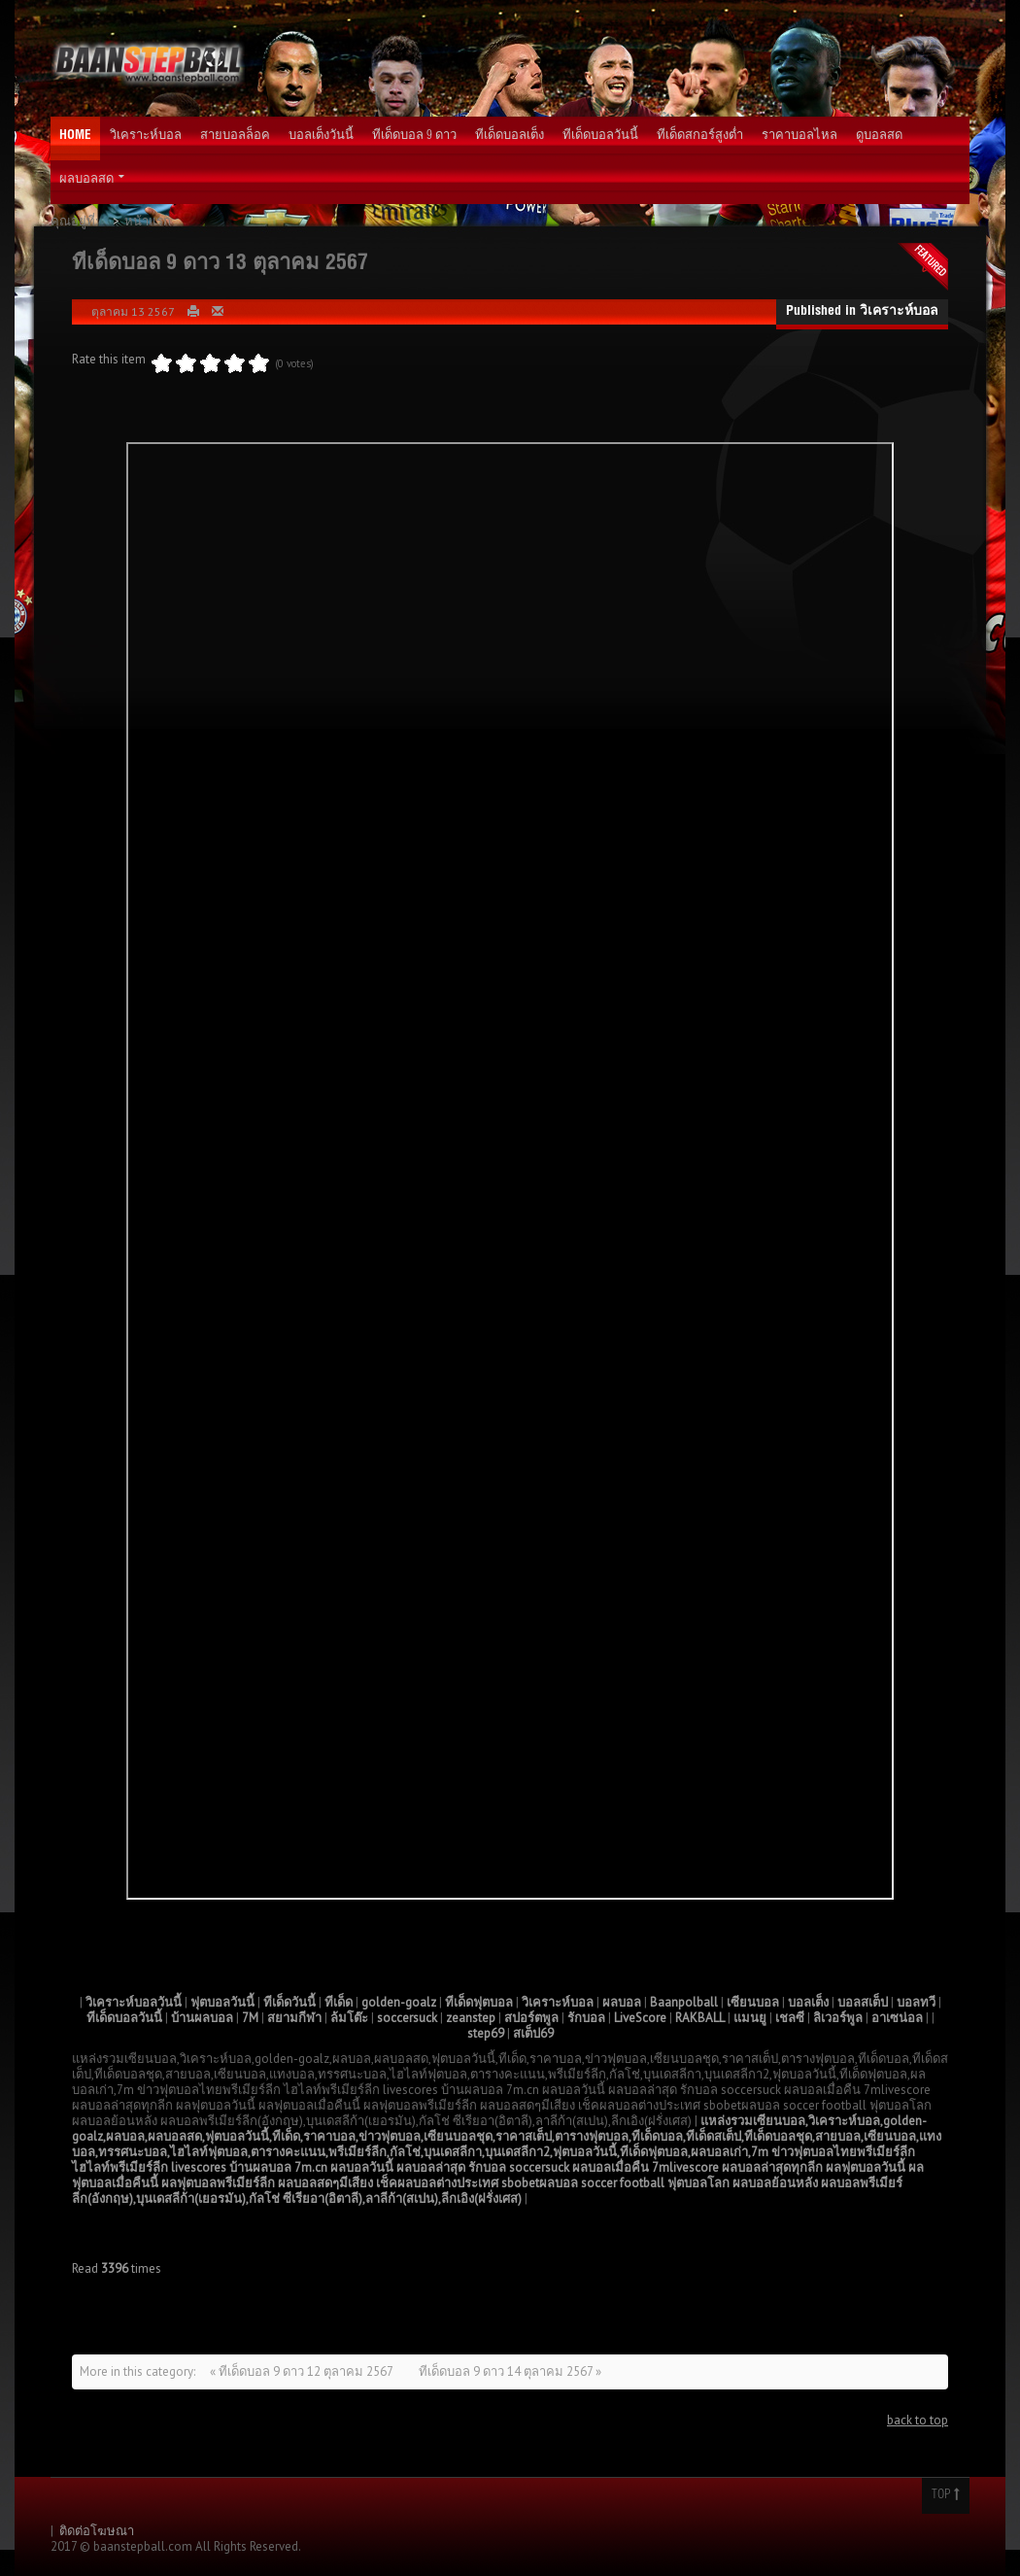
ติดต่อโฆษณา (96, 2531)
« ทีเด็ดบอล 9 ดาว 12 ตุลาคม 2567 (302, 2371)
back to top (917, 2420)
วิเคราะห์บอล (899, 312)
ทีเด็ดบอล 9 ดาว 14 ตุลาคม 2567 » (510, 2371)
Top (946, 2495)
